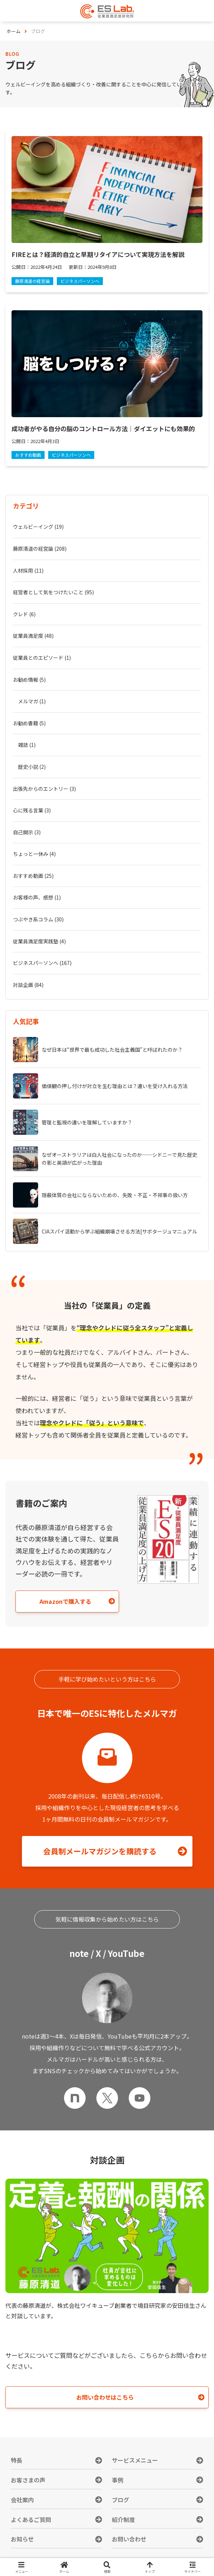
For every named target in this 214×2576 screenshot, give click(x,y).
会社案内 (22, 2499)
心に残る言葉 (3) (32, 810)
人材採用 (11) (28, 570)
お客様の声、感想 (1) (37, 897)
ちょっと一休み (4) (34, 853)
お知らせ (22, 2539)
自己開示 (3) (27, 832)
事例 (117, 2480)
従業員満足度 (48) (33, 635)
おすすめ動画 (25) (33, 875)
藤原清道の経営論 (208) (40, 548)
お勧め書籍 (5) (29, 723)
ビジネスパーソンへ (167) (42, 962)
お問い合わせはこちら (105, 2397)
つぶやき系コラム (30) (38, 919)
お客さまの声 (28, 2480)
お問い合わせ (129, 2539)
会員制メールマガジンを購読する (99, 1851)
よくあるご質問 (31, 2519)
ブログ (120, 2499)
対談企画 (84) (28, 984)
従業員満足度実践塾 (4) (39, 941)
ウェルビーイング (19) (38, 526)
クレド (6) (24, 614)
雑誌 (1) (27, 744)
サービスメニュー (135, 2460)
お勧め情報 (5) (29, 679)
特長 (16, 2460)
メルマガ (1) (32, 701)
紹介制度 (123, 2519)
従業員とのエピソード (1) (42, 657)
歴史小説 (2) (32, 766)
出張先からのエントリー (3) (44, 788)
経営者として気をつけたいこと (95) (53, 592)
